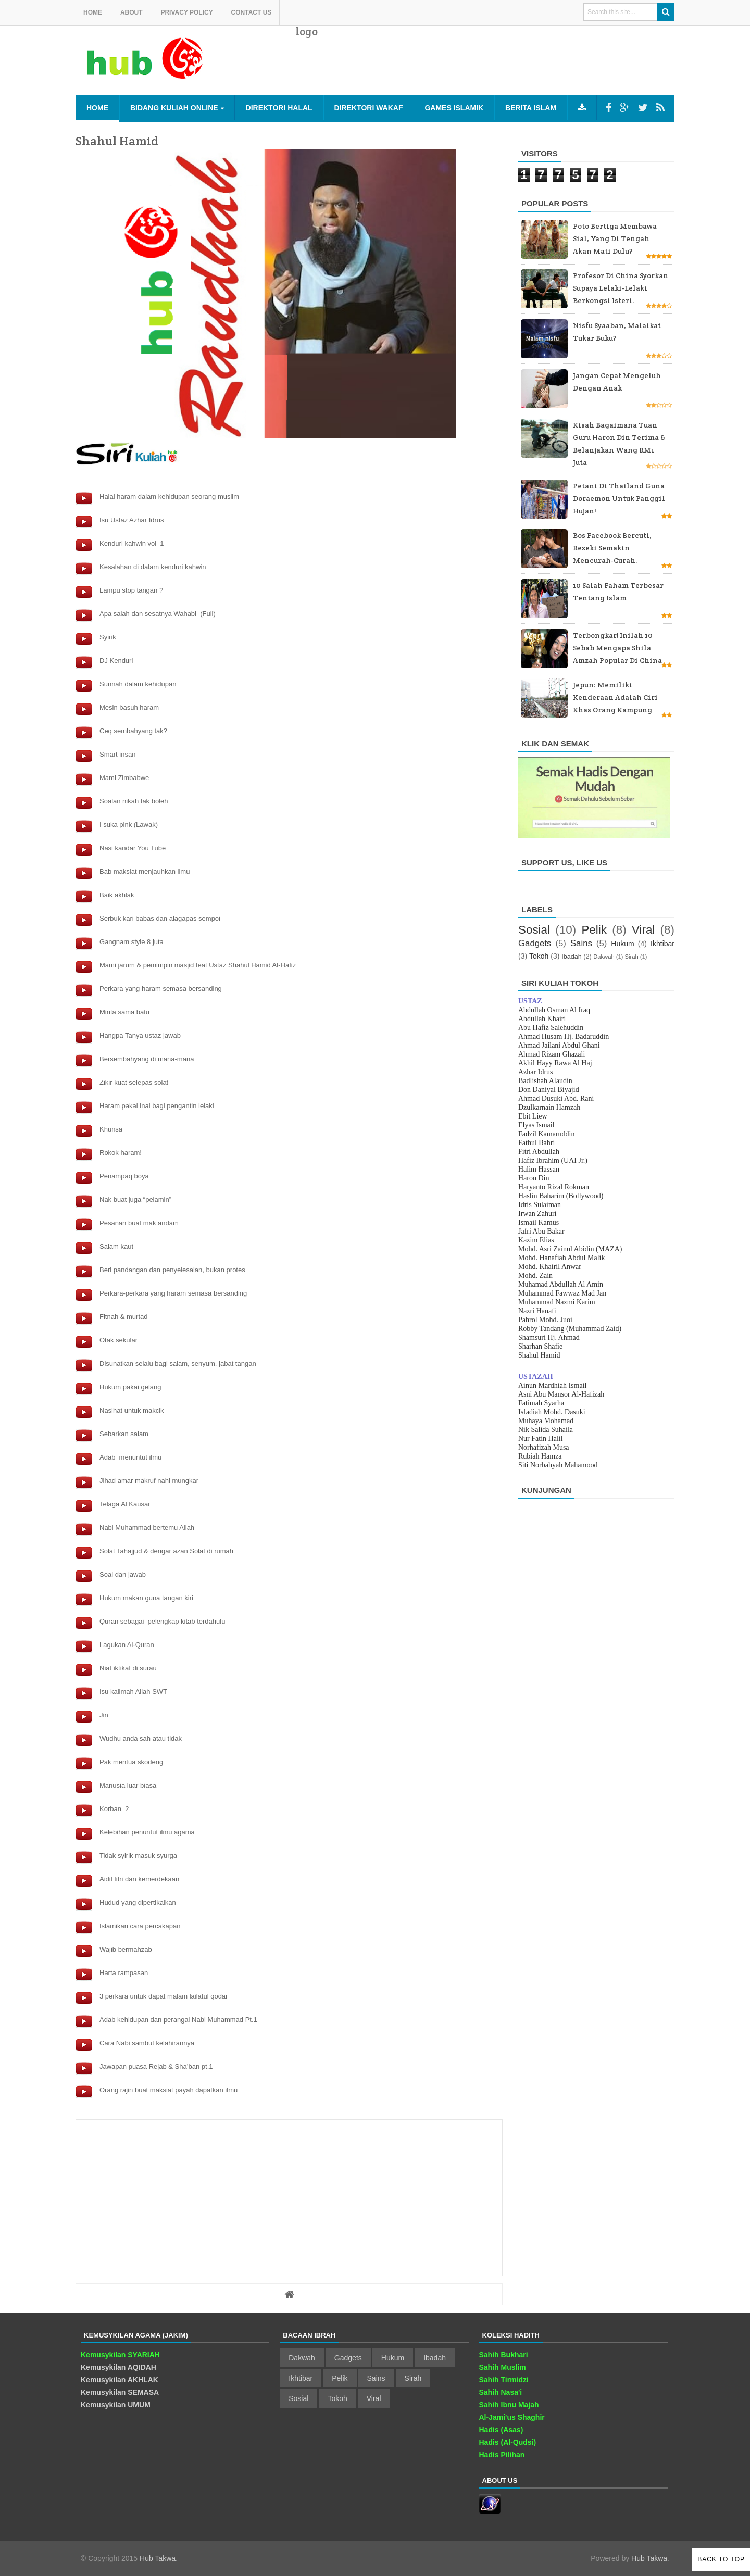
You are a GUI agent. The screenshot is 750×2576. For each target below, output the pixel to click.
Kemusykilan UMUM (116, 2405)
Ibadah (571, 956)
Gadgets (534, 943)
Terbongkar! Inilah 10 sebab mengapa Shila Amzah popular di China (617, 648)
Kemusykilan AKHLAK (119, 2380)
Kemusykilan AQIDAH (118, 2367)
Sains (581, 943)
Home (92, 12)
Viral (643, 929)
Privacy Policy (186, 12)
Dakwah (603, 956)
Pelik (594, 929)
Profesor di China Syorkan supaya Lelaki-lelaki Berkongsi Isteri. (620, 288)
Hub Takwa (158, 2558)
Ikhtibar (662, 943)
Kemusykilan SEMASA (120, 2392)
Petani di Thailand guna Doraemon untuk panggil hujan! (619, 498)
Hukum (622, 943)
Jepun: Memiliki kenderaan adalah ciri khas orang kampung (615, 697)
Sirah (632, 956)
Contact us (251, 12)
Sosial (534, 929)
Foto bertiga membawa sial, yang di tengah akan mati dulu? (615, 238)
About (131, 12)
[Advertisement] (484, 67)
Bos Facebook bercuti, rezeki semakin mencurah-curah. (612, 548)
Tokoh (538, 956)
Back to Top (721, 2559)
